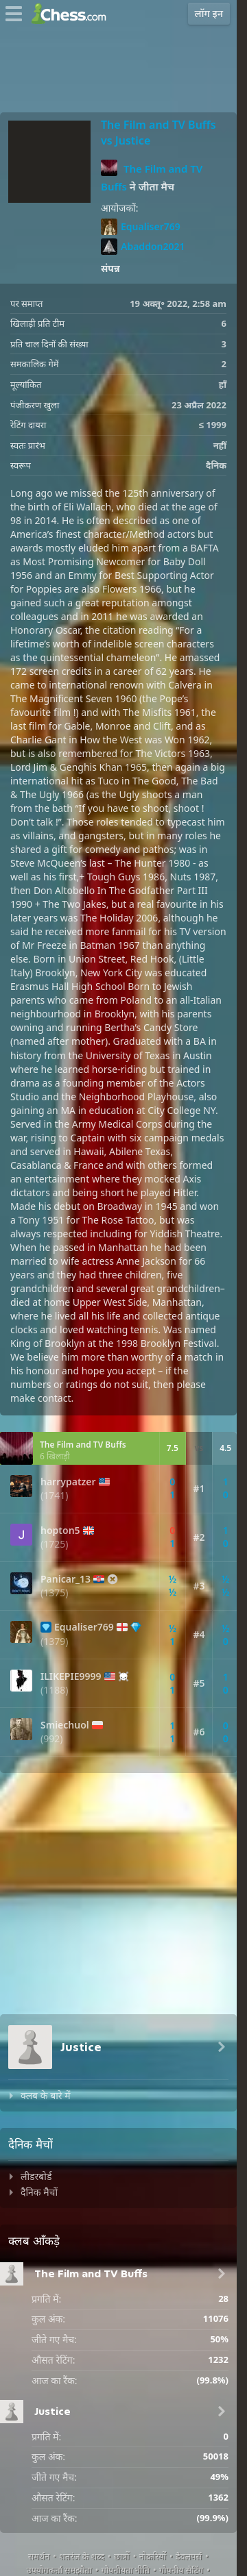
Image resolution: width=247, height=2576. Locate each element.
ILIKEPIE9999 (71, 1676)
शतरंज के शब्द (81, 2556)
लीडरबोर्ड (36, 2176)
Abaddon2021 (143, 246)
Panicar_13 (65, 1579)
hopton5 (60, 1530)
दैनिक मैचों (39, 2192)
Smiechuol (64, 1725)
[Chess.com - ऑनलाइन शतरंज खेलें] (72, 14)
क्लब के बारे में (46, 2095)
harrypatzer (68, 1481)
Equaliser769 (140, 227)
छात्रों (122, 2556)
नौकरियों (152, 2556)
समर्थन (38, 2556)
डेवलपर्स (189, 2556)
